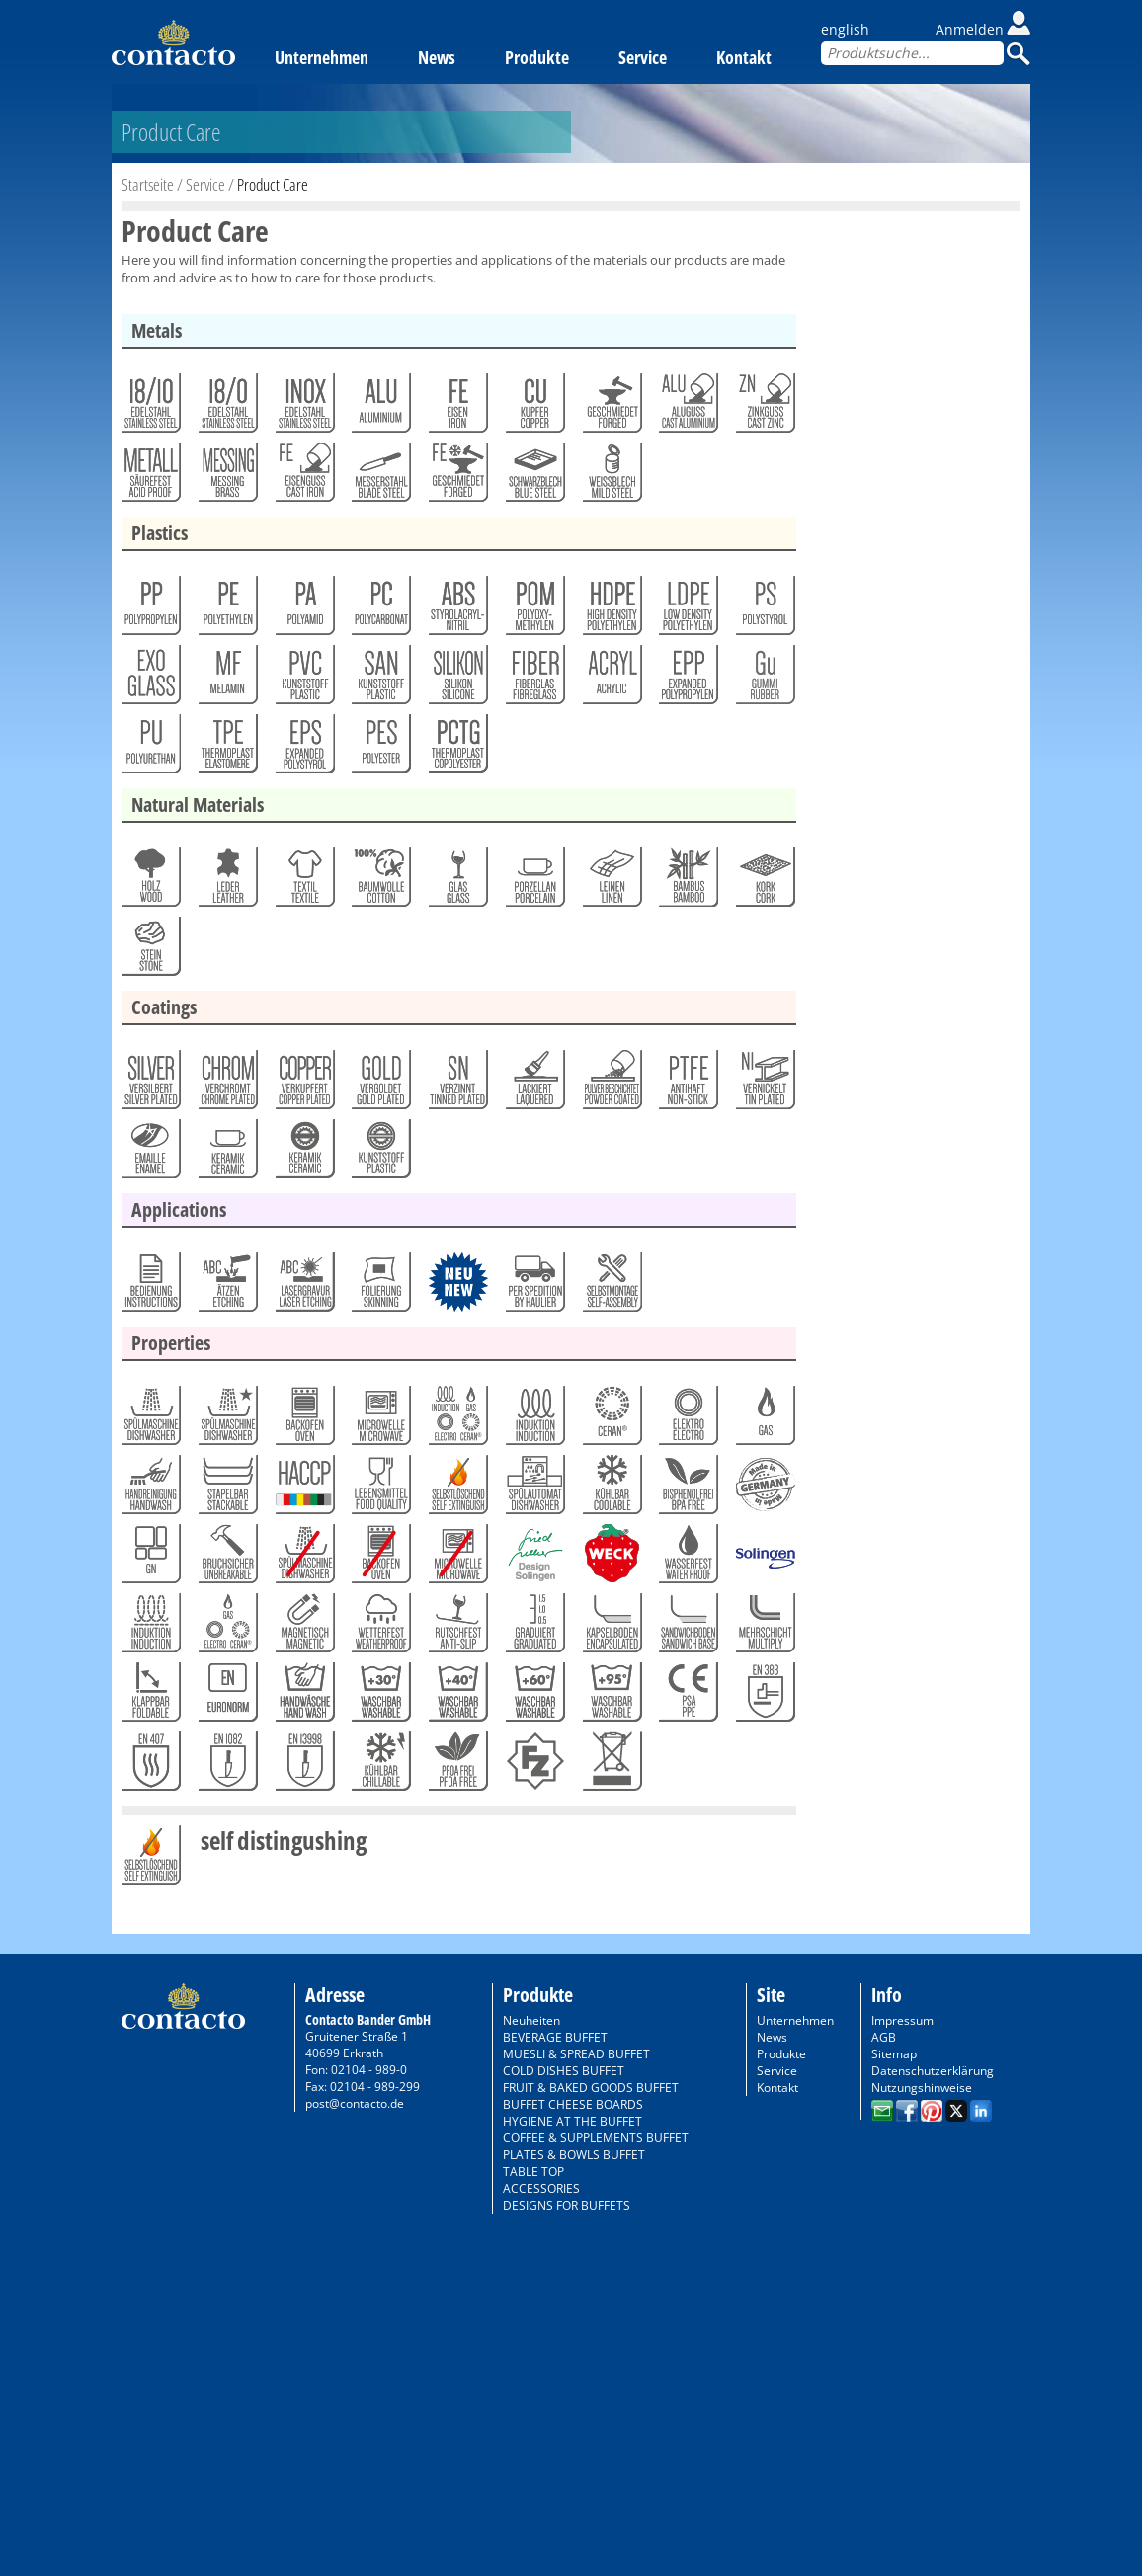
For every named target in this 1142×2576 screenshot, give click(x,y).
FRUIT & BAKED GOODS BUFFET (591, 2087)
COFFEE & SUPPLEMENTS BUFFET (596, 2138)
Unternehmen (321, 57)
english (845, 29)
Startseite (148, 184)
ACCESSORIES (541, 2188)
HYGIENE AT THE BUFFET (572, 2121)
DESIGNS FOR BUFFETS (566, 2205)
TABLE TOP (533, 2171)
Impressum (902, 2020)
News (436, 57)
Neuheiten (531, 2020)
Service (642, 57)
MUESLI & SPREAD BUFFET (576, 2054)
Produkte (537, 57)
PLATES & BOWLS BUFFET (574, 2154)
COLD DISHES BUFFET (563, 2070)
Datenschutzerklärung (932, 2070)
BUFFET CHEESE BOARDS (573, 2104)
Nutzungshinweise (921, 2087)
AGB (883, 2037)
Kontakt (744, 57)
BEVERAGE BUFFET (555, 2037)
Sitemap (894, 2054)
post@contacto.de (354, 2103)
